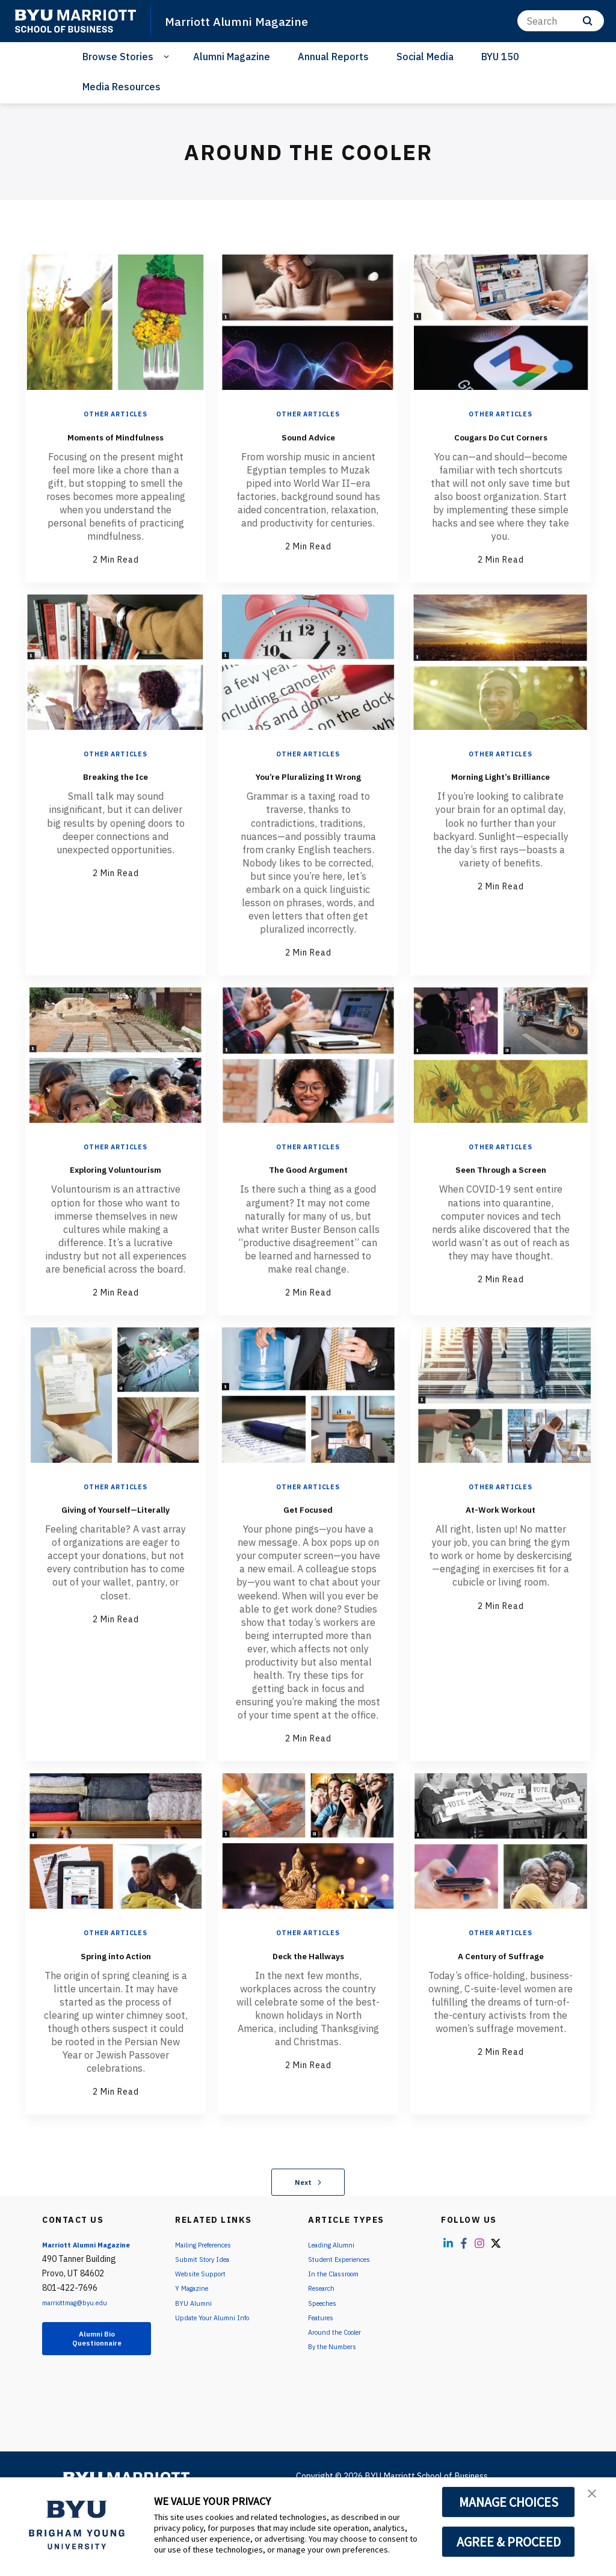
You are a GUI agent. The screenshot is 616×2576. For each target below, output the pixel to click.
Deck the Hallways (308, 2008)
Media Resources (121, 87)
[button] (596, 2499)
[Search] (560, 20)
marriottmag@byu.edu (84, 2356)
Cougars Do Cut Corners (500, 444)
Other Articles (115, 413)
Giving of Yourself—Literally (115, 1570)
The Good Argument (308, 1203)
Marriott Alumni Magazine (252, 20)
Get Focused (308, 1561)
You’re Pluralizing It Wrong (308, 801)
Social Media (425, 57)
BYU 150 (500, 57)
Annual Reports (333, 57)
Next (308, 2236)
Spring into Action (115, 2008)
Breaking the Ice (116, 792)
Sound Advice (308, 435)
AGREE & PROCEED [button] (509, 2541)
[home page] (75, 21)
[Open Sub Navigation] (168, 57)
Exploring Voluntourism (116, 1212)
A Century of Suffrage (500, 2017)
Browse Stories (117, 57)
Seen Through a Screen (500, 1212)
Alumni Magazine (231, 57)
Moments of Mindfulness (115, 444)
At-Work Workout (500, 1561)
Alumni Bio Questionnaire (97, 2395)
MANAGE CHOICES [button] (508, 2502)
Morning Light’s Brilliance (500, 801)
